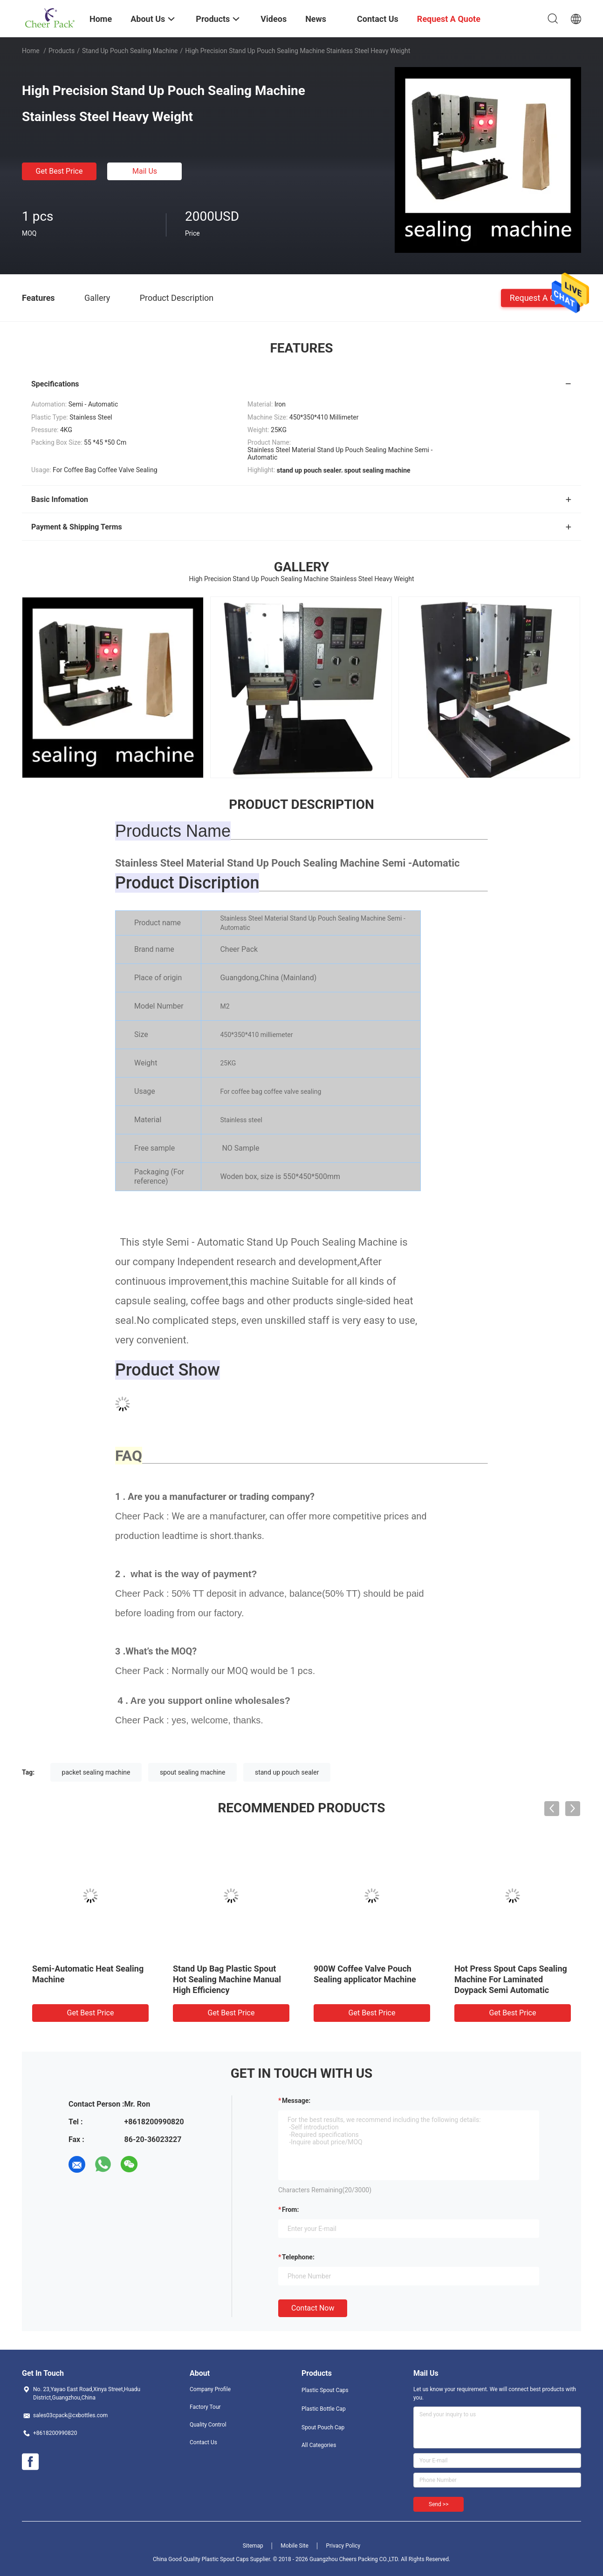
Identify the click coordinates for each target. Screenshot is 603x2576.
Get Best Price (59, 171)
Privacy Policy (343, 2545)
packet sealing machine (96, 1772)
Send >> (438, 2504)
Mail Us (144, 171)
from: (290, 2209)
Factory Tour (205, 2407)
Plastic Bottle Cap (324, 2409)
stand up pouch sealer (287, 1772)
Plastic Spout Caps (325, 2390)
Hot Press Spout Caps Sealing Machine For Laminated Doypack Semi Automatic (510, 1979)
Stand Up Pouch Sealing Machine (130, 50)
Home (31, 50)
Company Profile (210, 2389)
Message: (296, 2100)
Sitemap (253, 2545)
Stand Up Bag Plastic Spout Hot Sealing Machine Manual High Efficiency (227, 1979)
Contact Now (312, 2308)
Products (61, 50)
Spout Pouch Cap (323, 2427)
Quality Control (208, 2424)
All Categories (319, 2445)
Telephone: (298, 2257)
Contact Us (203, 2442)
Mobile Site (294, 2545)
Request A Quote (541, 297)
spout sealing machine (192, 1772)
